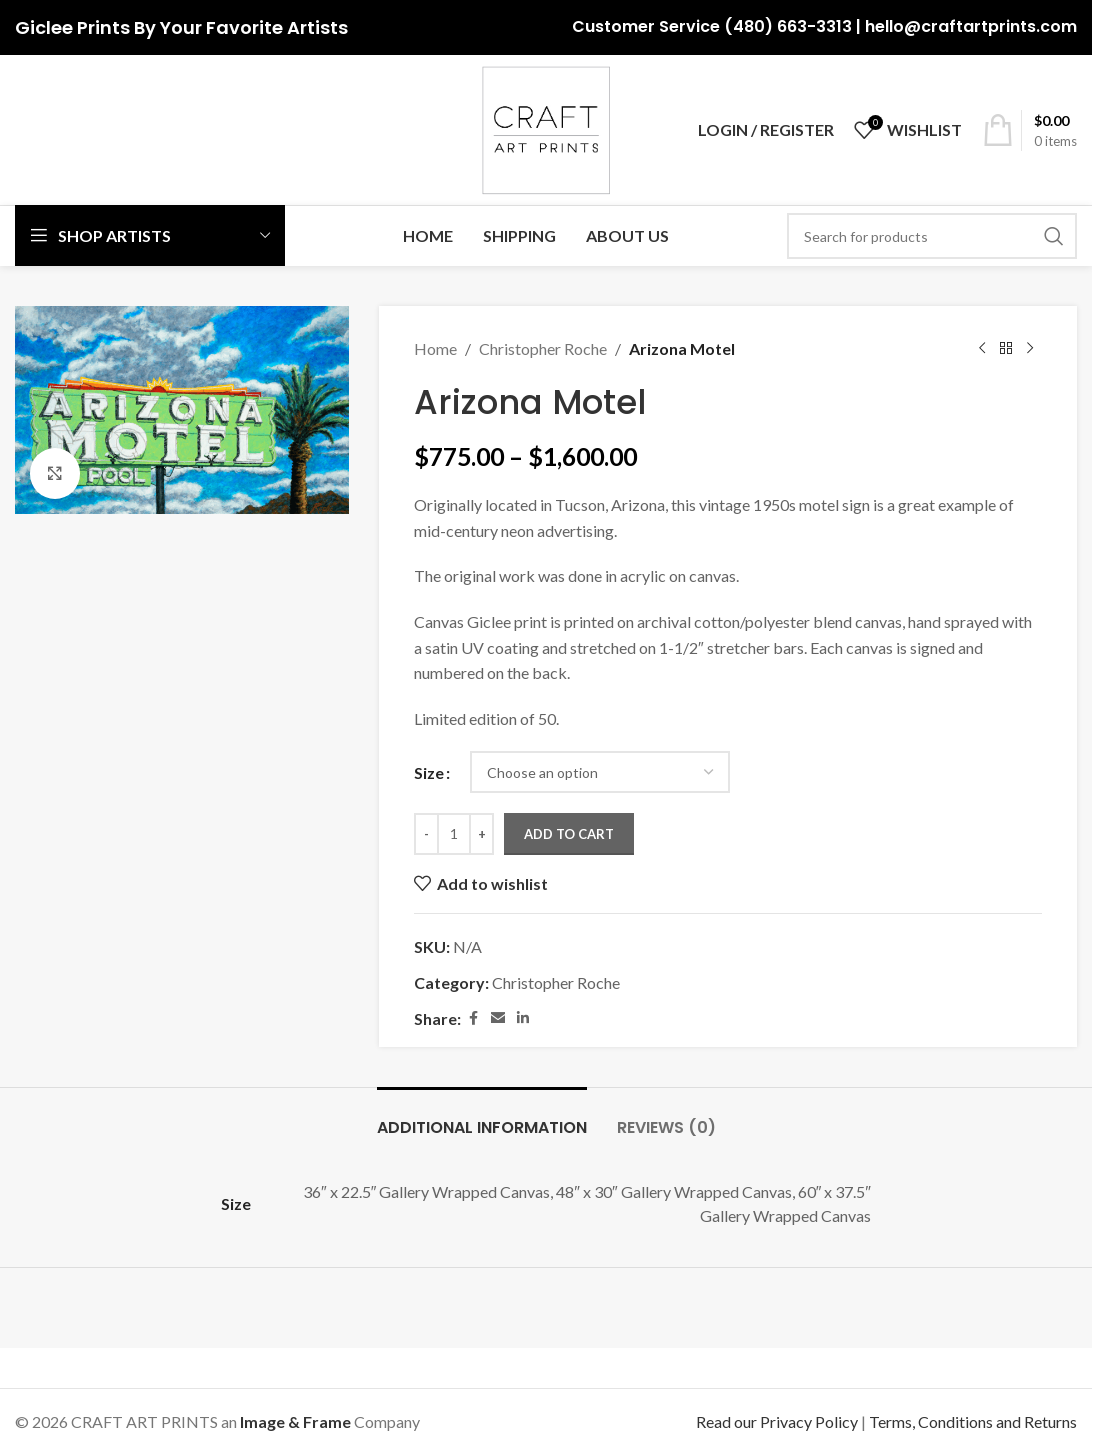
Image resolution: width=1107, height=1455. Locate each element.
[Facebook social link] (473, 1018)
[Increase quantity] (481, 834)
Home (435, 348)
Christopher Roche (543, 348)
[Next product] (1030, 349)
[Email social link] (498, 1018)
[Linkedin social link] (523, 1018)
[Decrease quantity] (426, 834)
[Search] (932, 236)
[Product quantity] (454, 834)
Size (429, 772)
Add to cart (569, 834)
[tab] (482, 1117)
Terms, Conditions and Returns (973, 1421)
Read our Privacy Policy (777, 1421)
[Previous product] (982, 349)
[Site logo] (546, 127)
